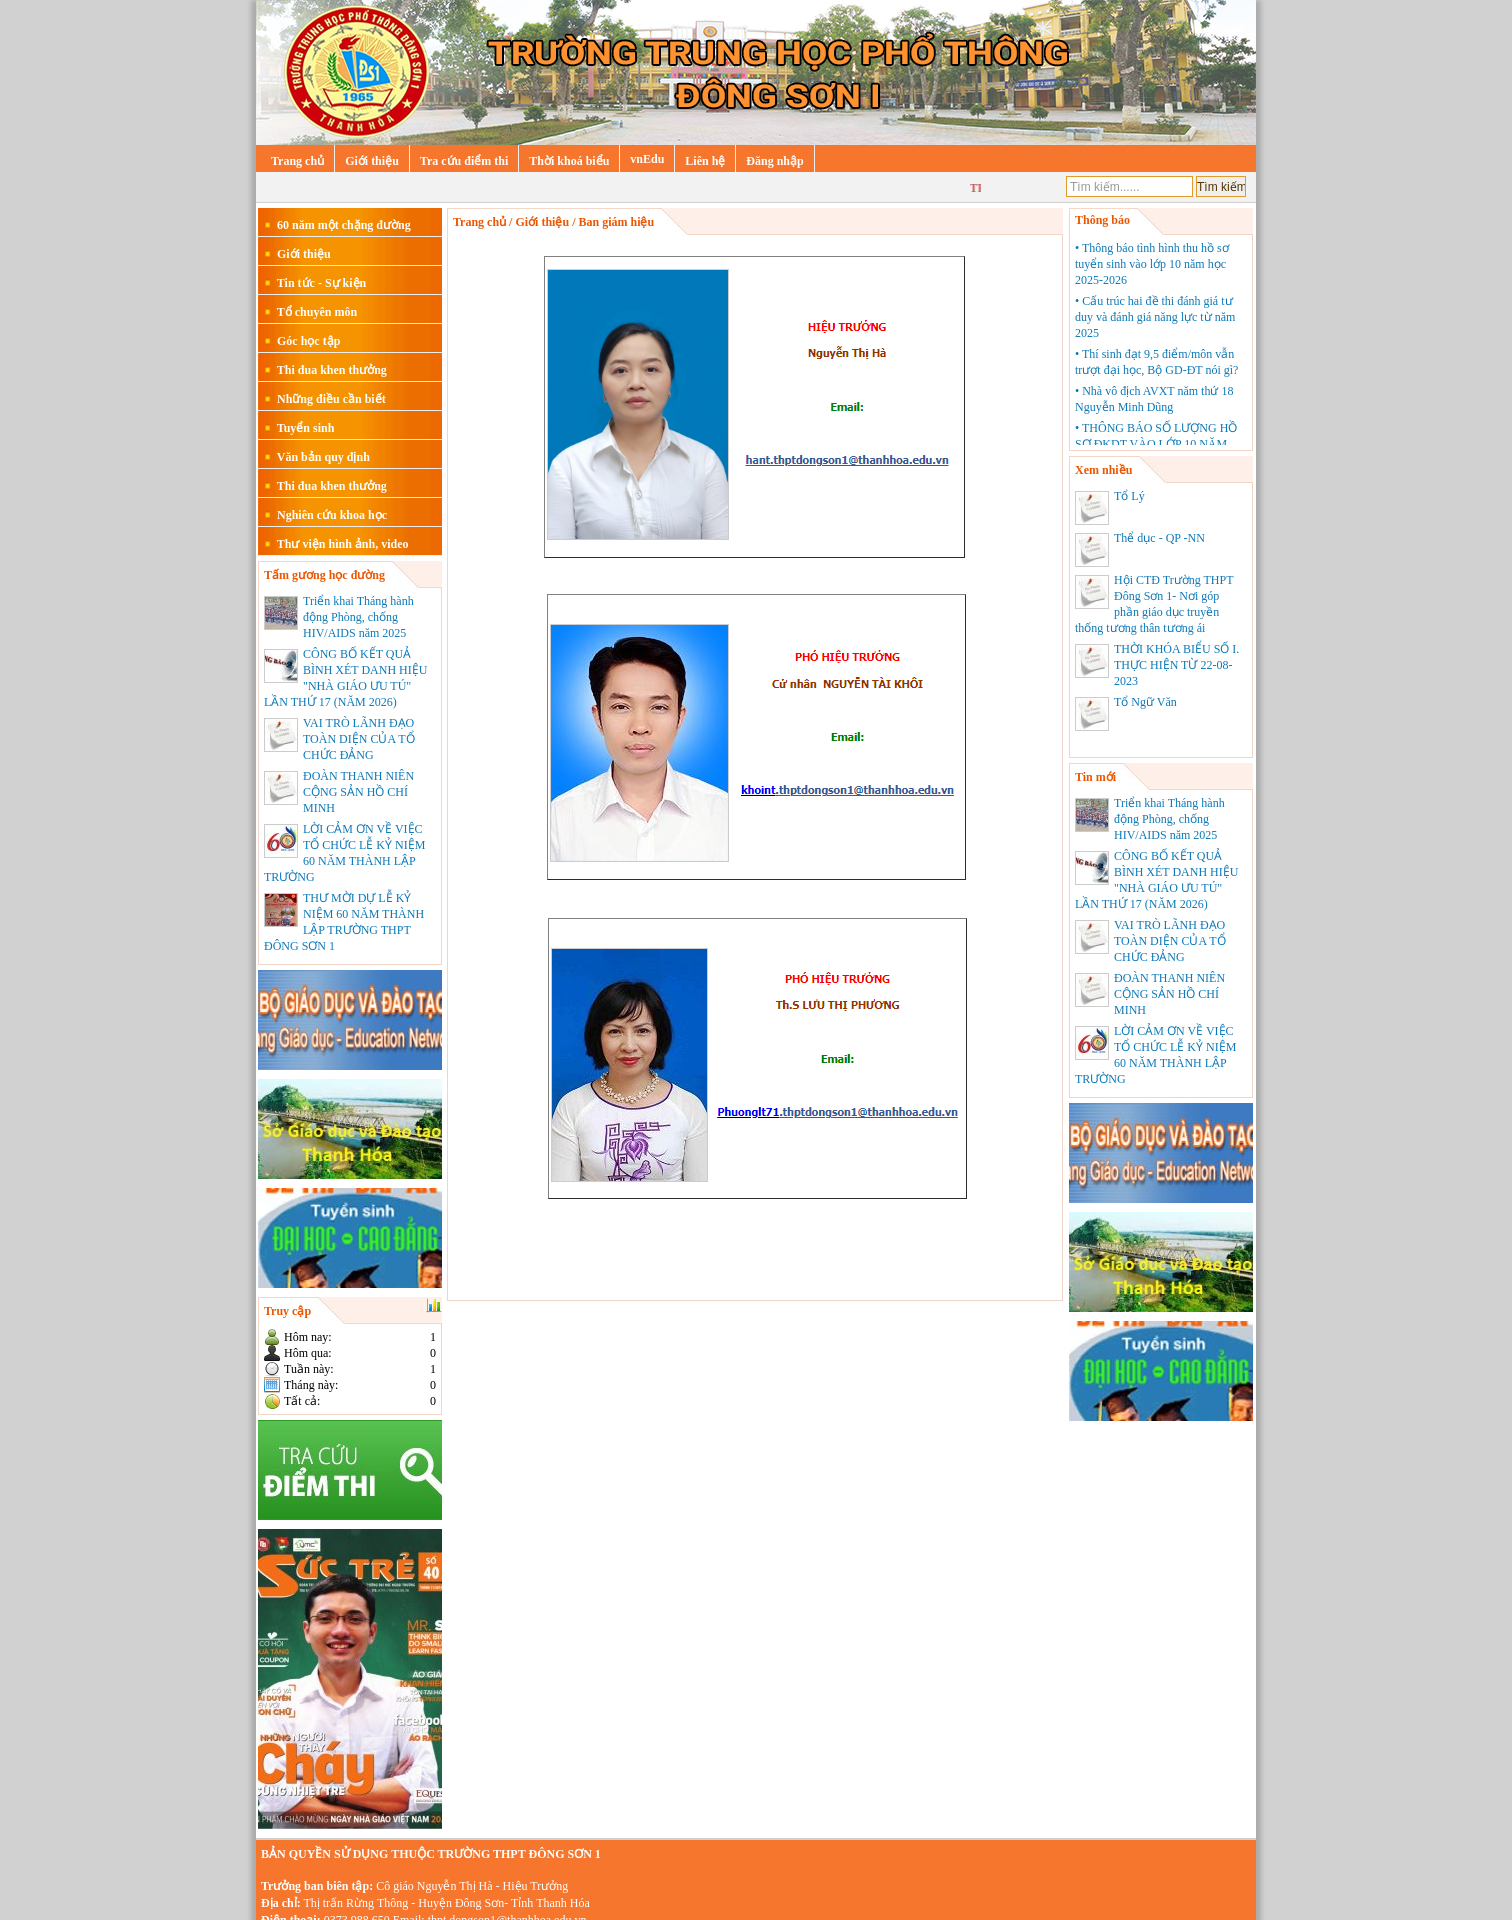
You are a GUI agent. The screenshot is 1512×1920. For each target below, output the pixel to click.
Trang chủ (297, 161)
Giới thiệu (372, 161)
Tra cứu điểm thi (464, 161)
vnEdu (647, 159)
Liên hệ (705, 161)
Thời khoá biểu (569, 161)
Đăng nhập (774, 161)
